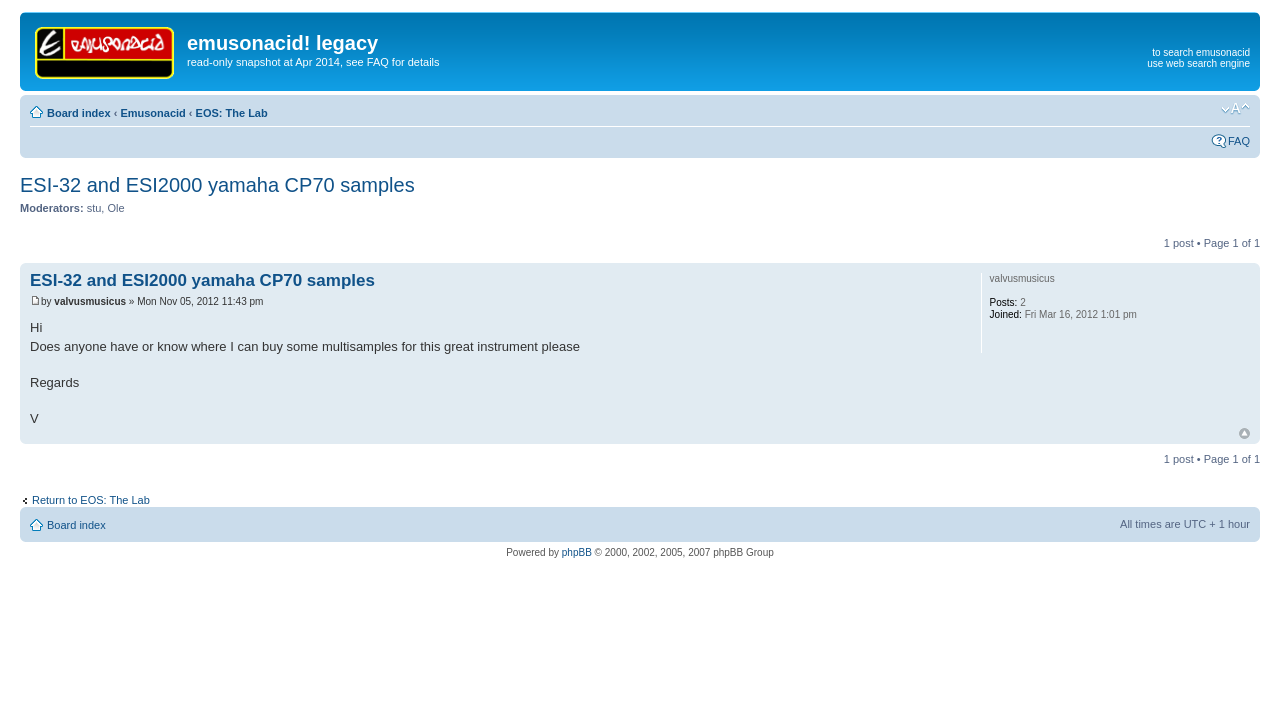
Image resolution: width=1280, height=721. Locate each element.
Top (1244, 433)
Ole (115, 208)
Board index (79, 113)
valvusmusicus (90, 301)
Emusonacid (152, 113)
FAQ (1239, 141)
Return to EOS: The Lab (91, 500)
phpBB (577, 552)
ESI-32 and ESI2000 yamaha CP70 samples (217, 185)
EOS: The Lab (232, 113)
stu (94, 208)
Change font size (1235, 109)
